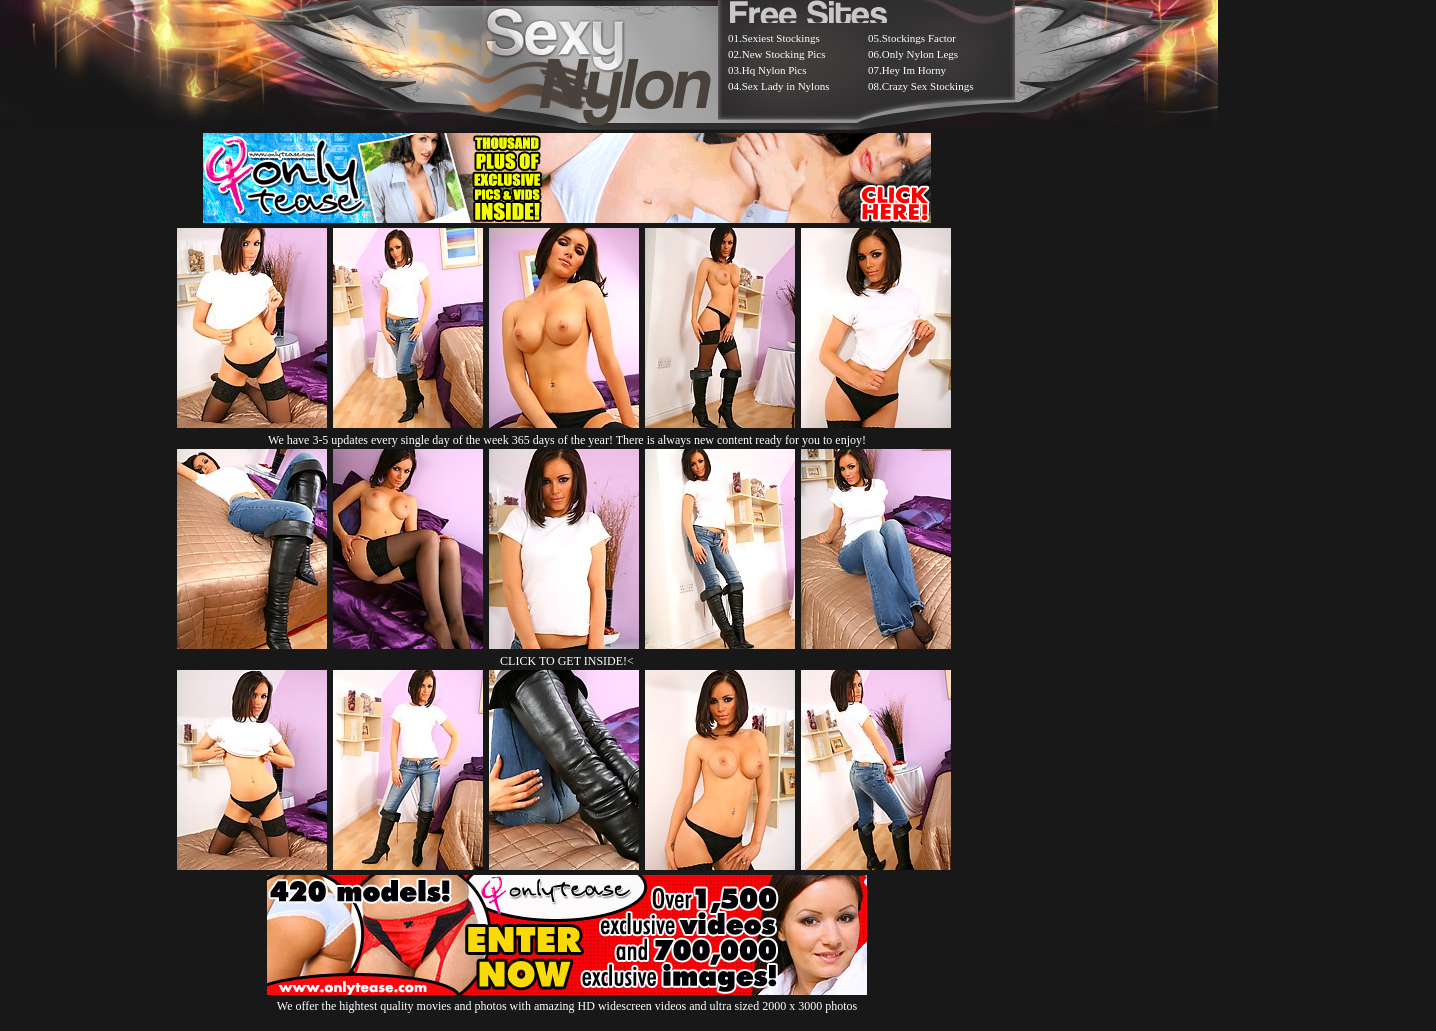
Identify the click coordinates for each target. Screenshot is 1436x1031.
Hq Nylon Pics (774, 70)
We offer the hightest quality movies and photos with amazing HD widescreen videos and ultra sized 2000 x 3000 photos (567, 998)
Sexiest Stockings (781, 38)
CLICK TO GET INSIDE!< (567, 661)
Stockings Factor (919, 38)
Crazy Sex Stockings (928, 86)
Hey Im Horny (914, 70)
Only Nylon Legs (920, 54)
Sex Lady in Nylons (786, 86)
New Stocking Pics (784, 54)
